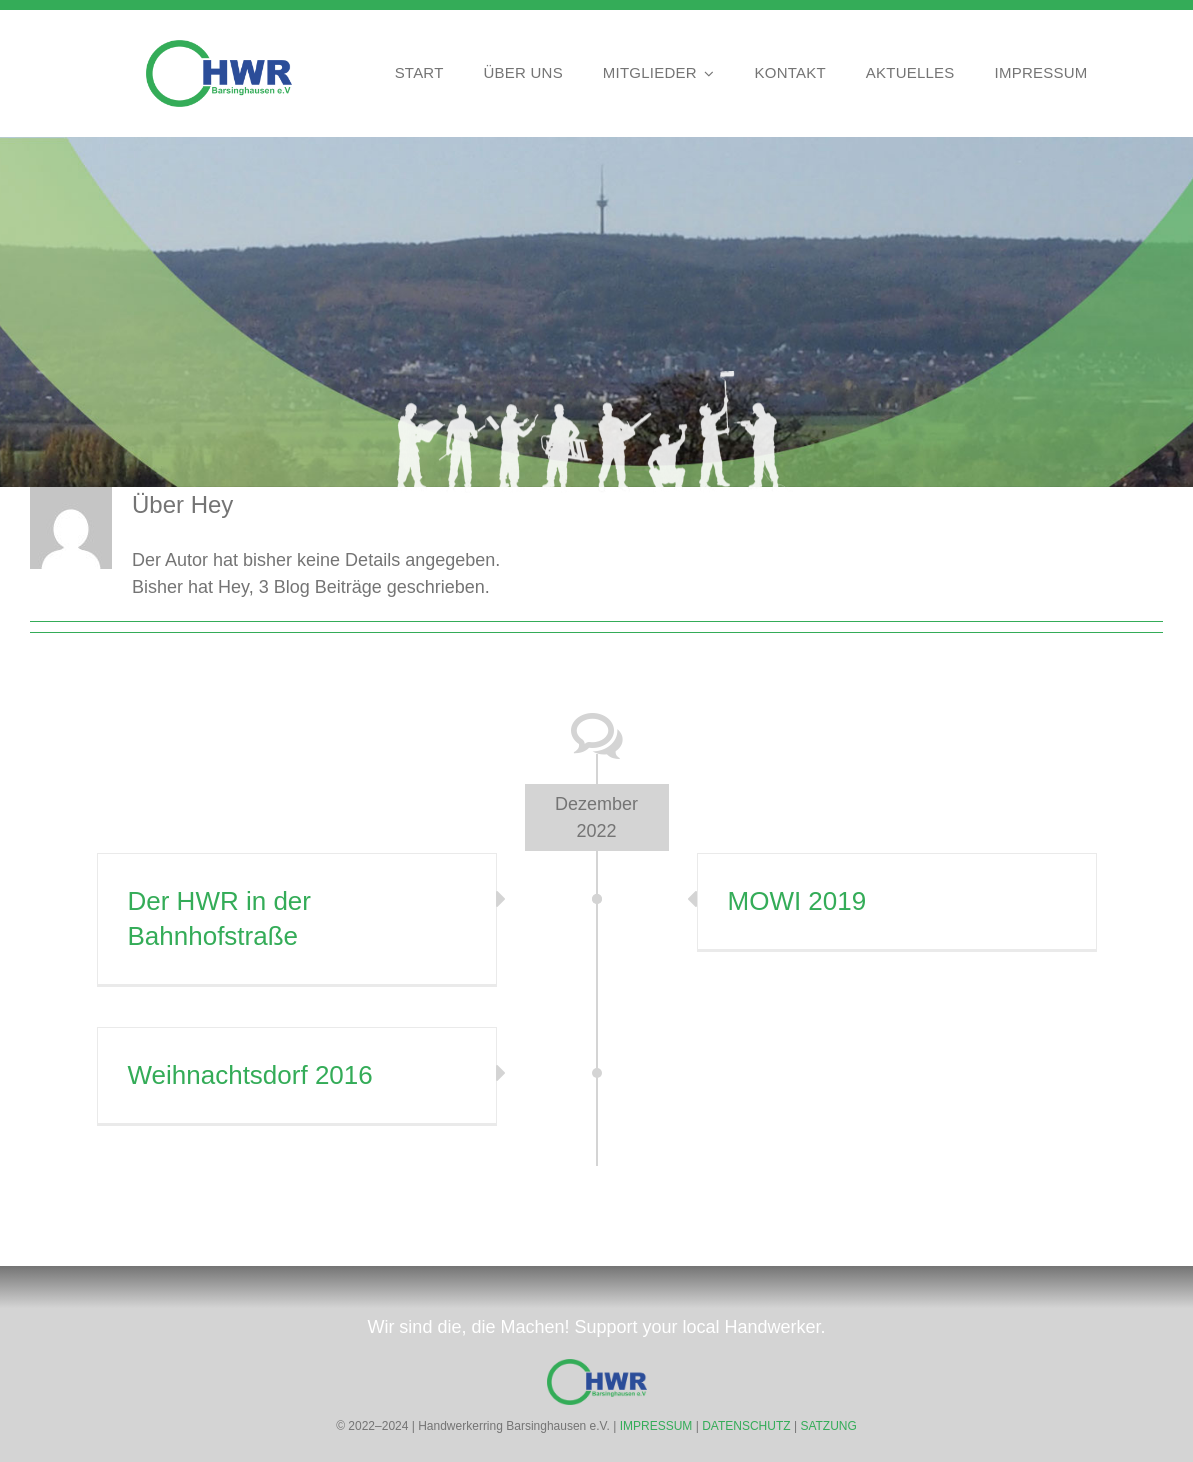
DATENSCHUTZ (746, 1426)
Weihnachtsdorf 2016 (250, 1075)
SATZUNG (828, 1426)
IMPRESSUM (656, 1426)
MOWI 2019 (797, 901)
